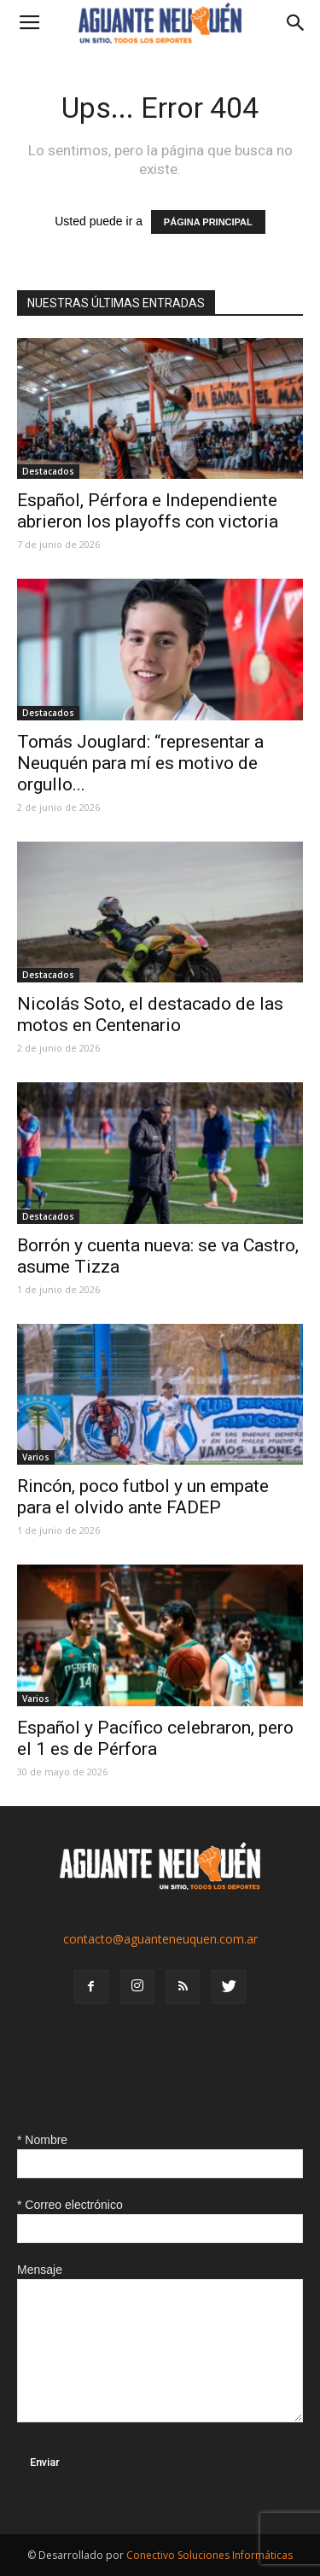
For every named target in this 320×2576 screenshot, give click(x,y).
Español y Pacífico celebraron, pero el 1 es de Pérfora (155, 1738)
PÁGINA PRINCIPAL (208, 222)
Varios (35, 1457)
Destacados (48, 471)
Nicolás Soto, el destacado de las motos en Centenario (150, 1014)
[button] (296, 23)
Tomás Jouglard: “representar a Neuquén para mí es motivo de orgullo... (140, 763)
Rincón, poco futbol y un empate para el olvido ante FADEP (143, 1497)
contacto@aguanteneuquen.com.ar (160, 1939)
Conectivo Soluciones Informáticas (209, 2555)
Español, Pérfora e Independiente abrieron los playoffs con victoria (147, 511)
